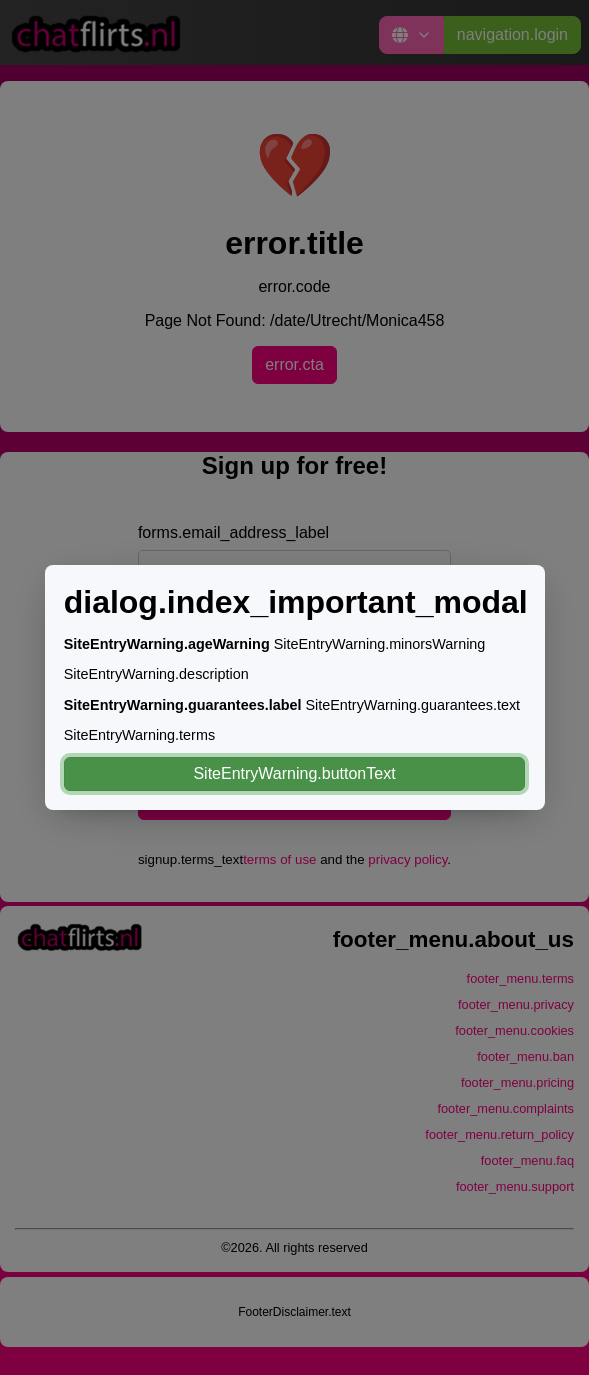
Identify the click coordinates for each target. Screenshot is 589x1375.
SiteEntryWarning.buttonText (294, 773)
